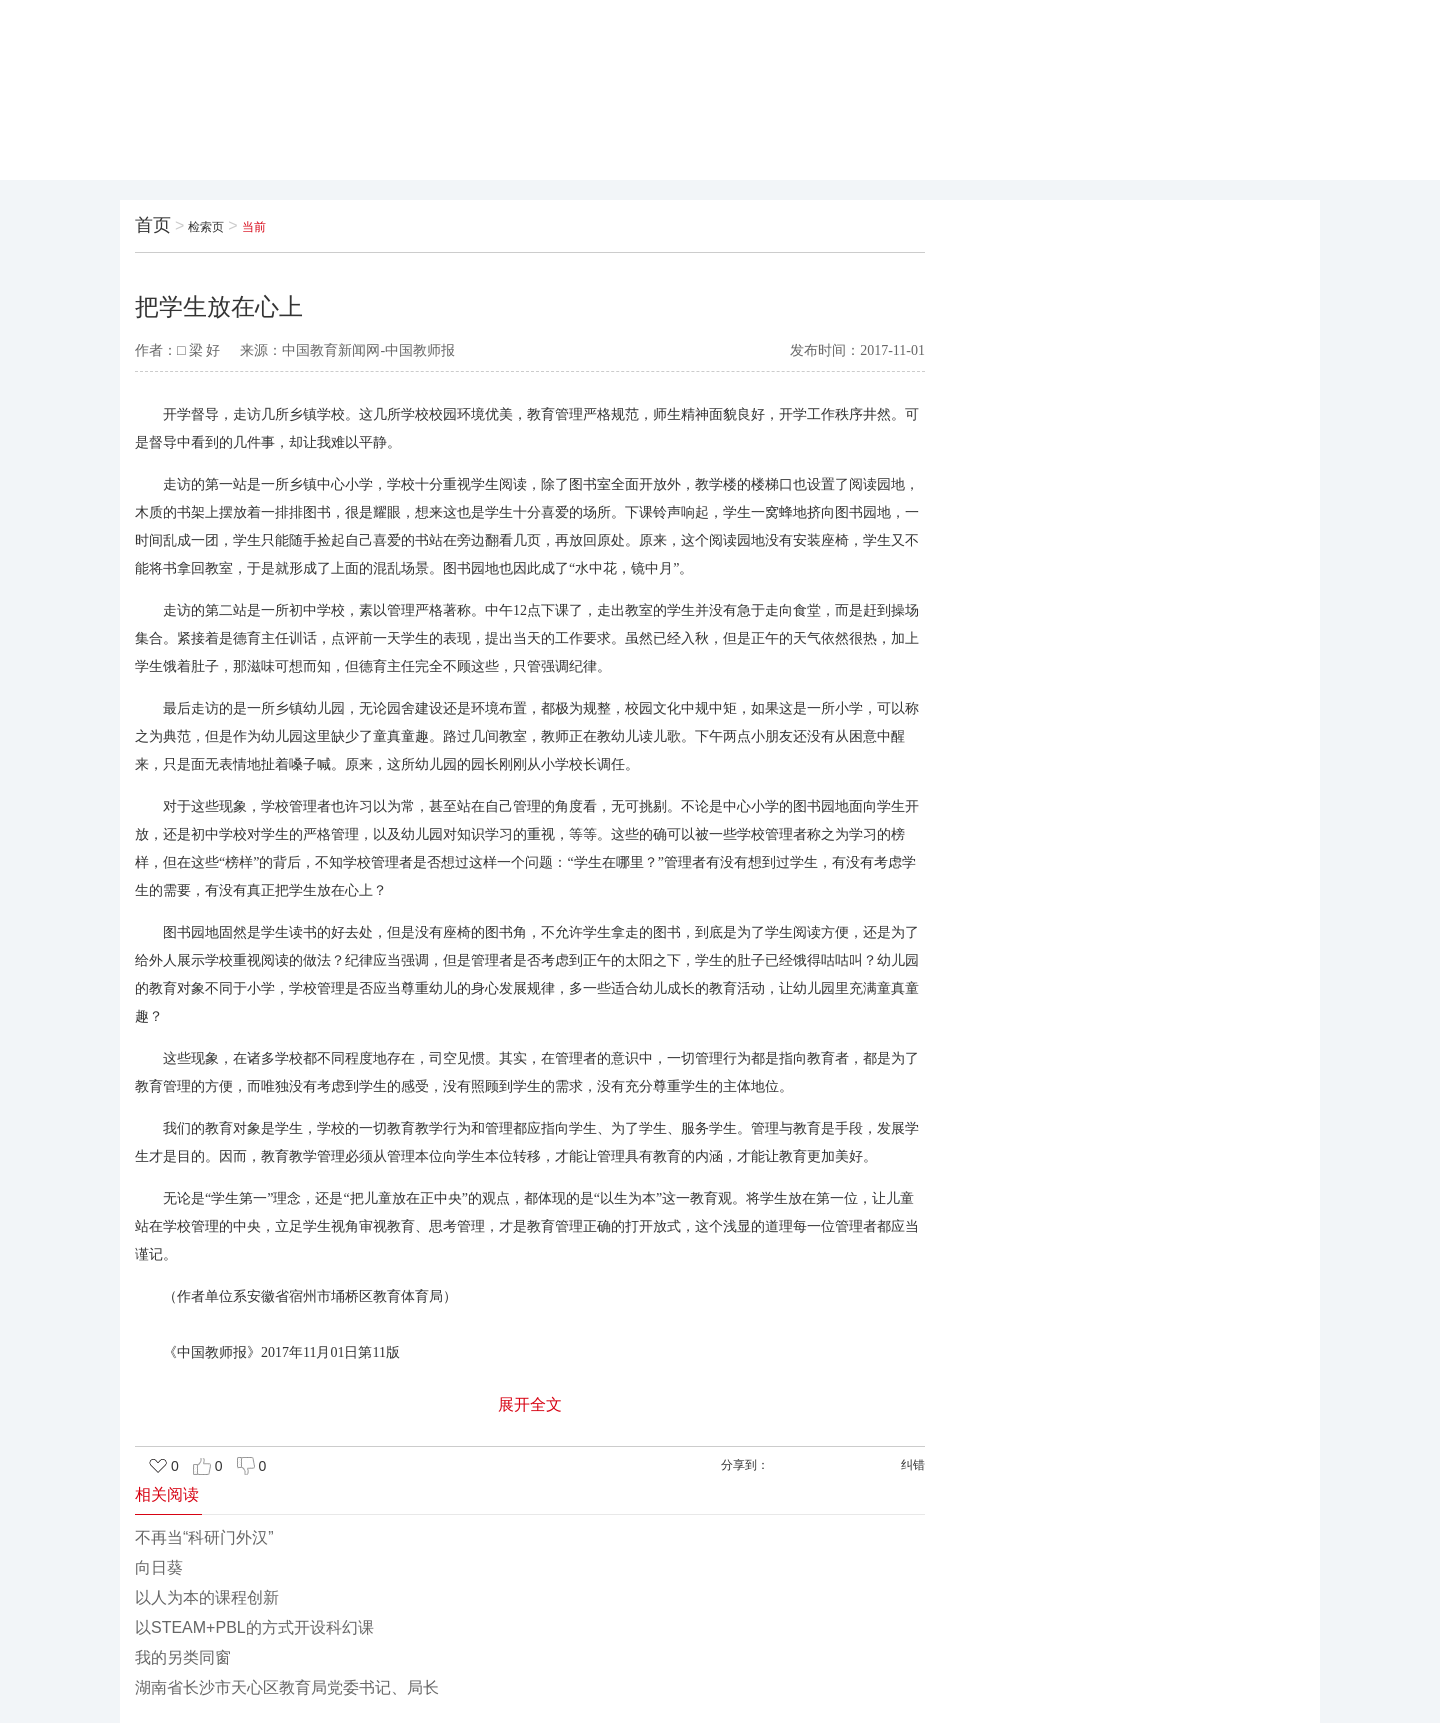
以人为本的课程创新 (207, 1597)
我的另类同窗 (183, 1657)
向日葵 (159, 1567)
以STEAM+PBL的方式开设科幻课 (254, 1627)
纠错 (913, 1465)
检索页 (206, 227)
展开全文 (530, 1404)
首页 (153, 225)
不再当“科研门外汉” (204, 1537)
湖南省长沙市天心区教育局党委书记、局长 (287, 1687)
